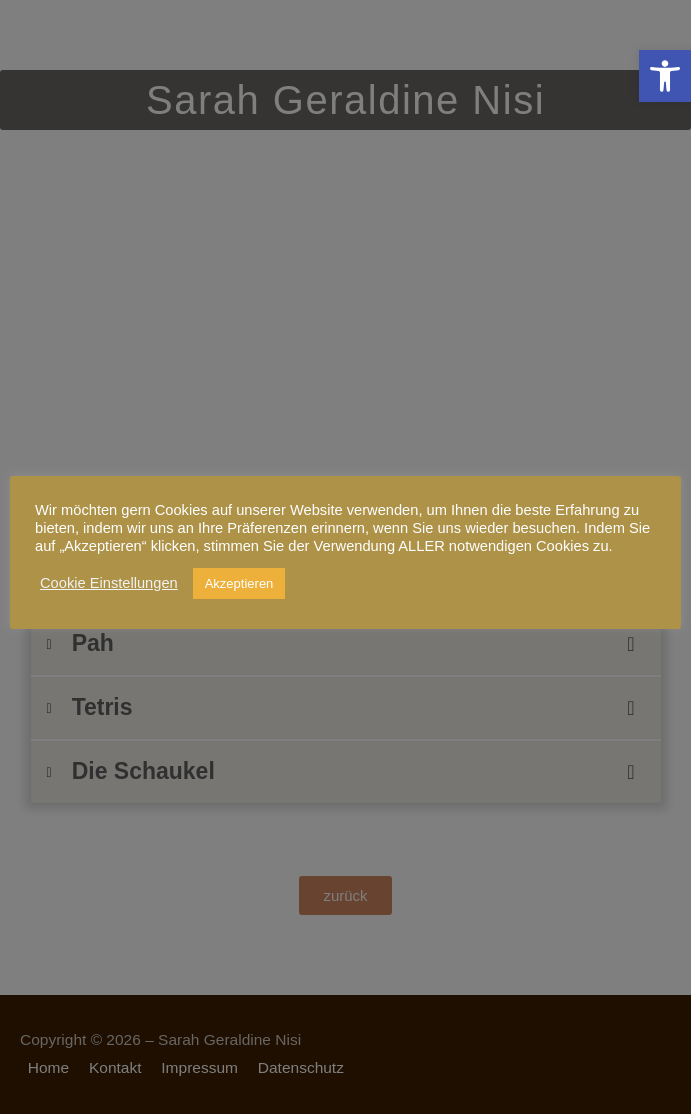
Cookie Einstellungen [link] (109, 583)
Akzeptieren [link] (239, 583)
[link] (665, 76)
